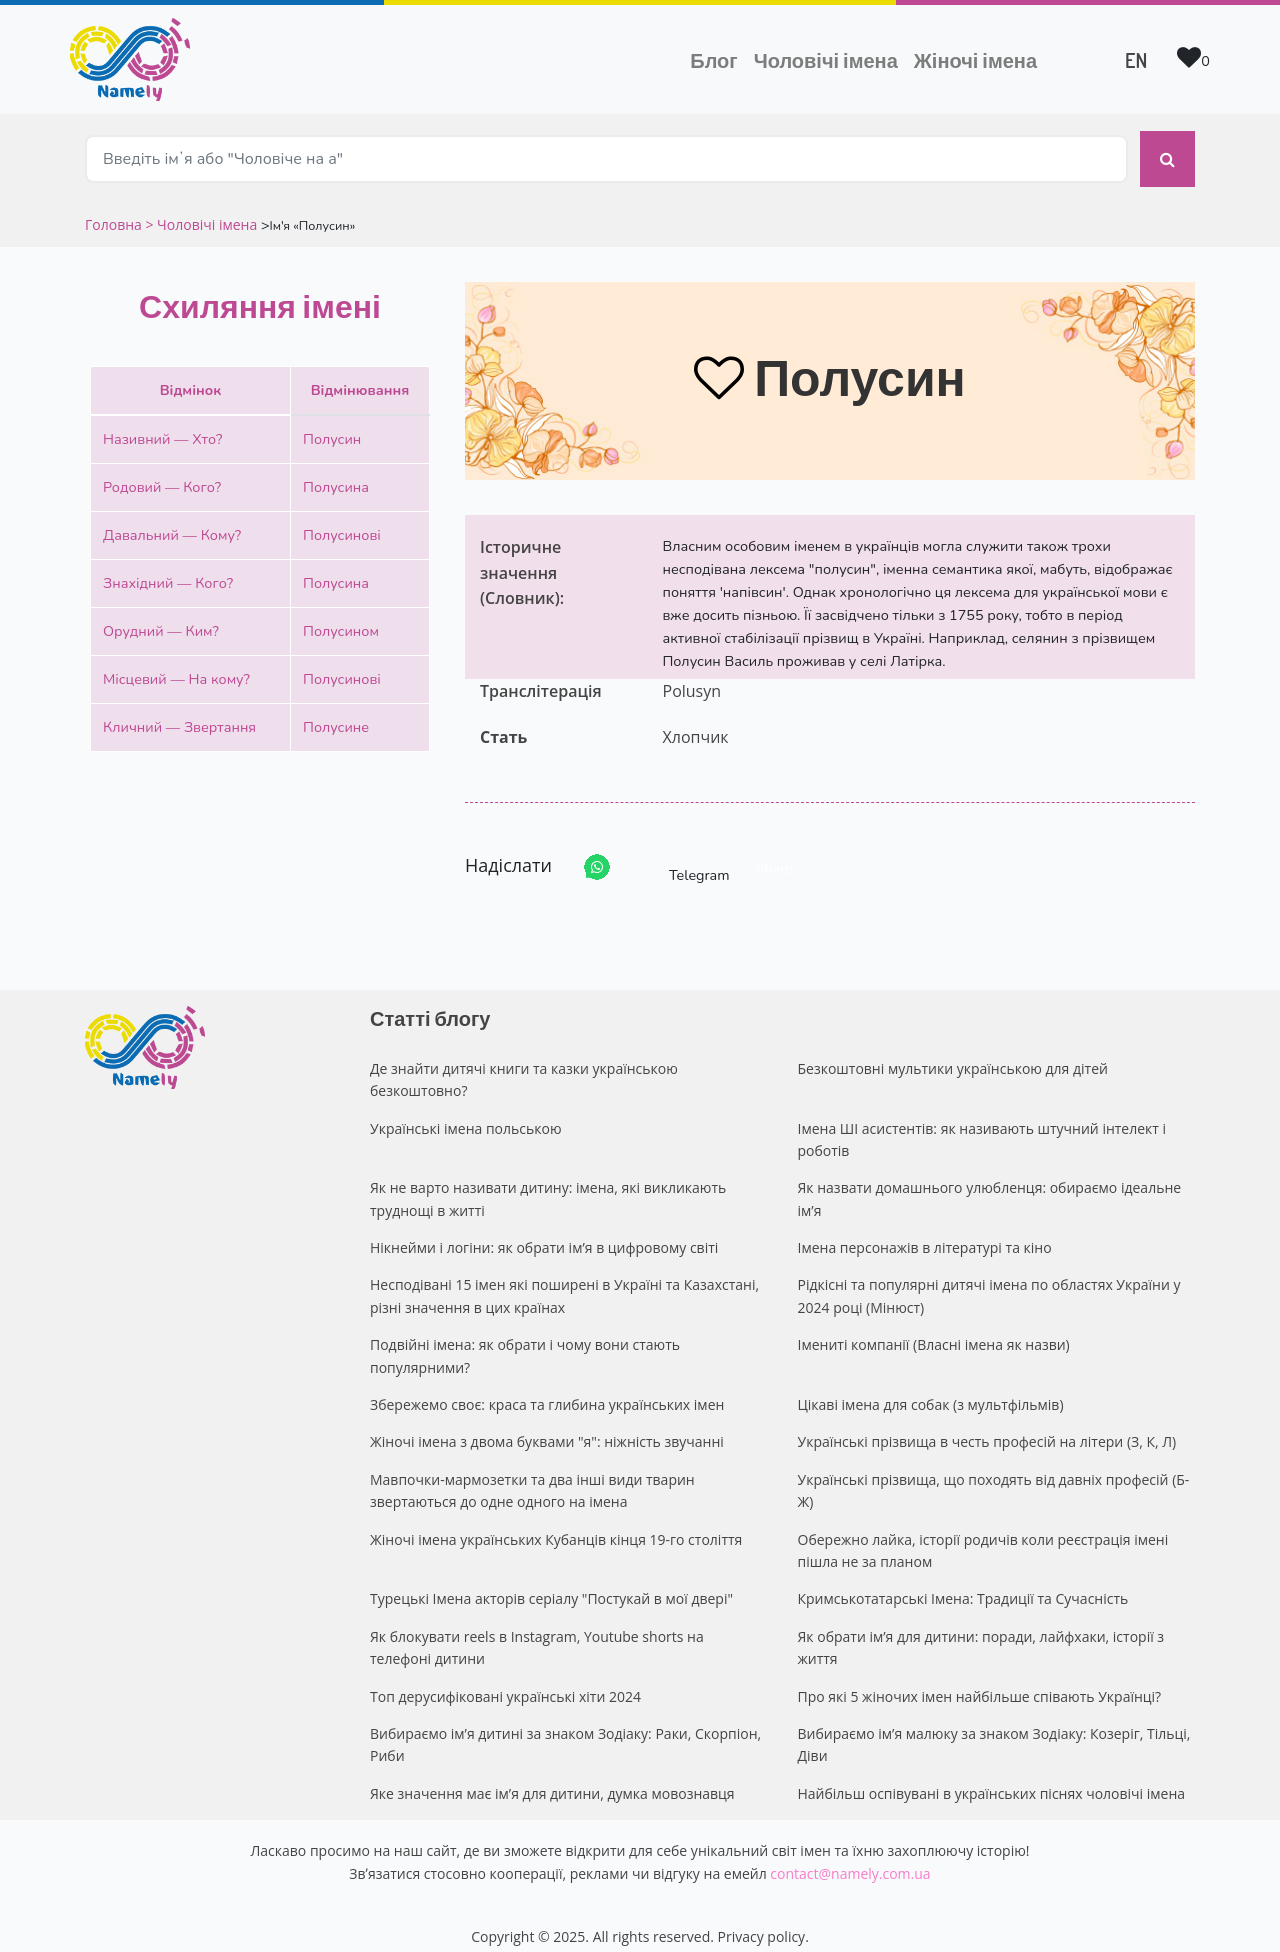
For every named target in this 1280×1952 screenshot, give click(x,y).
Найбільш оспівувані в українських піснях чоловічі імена (992, 1776)
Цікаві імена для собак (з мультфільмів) (931, 1387)
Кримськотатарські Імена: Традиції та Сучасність (963, 1581)
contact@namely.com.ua (850, 1855)
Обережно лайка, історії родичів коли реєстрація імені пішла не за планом (983, 1532)
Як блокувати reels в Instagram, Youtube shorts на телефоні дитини (537, 1630)
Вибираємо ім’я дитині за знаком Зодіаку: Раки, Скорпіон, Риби (565, 1727)
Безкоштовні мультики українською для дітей (953, 1051)
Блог (713, 60)
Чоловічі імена (830, 58)
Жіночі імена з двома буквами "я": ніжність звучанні (547, 1424)
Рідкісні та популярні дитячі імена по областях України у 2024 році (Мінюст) (989, 1278)
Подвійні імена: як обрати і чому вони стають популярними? (525, 1338)
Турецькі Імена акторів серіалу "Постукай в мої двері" (551, 1581)
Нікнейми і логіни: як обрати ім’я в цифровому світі (544, 1230)
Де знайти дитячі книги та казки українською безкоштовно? (524, 1062)
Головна (115, 207)
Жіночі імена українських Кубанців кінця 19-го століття (556, 1521)
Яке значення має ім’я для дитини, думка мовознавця (552, 1776)
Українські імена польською (466, 1110)
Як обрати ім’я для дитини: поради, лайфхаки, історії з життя (981, 1630)
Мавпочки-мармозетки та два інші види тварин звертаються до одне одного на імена (532, 1473)
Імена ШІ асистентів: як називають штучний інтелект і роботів (982, 1121)
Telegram (681, 850)
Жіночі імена (975, 60)
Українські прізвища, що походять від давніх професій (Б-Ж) (994, 1473)
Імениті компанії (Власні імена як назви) (934, 1327)
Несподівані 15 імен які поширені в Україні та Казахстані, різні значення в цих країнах (564, 1278)
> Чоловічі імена (201, 207)
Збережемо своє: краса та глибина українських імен (547, 1387)
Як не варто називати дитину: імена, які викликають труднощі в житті (548, 1181)
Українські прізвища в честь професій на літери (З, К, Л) (987, 1424)
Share (774, 851)
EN (1136, 60)
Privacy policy (762, 1919)
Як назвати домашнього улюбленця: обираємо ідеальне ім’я (990, 1181)
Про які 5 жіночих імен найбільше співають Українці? (980, 1678)
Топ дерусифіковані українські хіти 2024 (505, 1678)
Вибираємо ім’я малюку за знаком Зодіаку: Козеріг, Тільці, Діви (994, 1727)
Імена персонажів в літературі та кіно (925, 1230)
